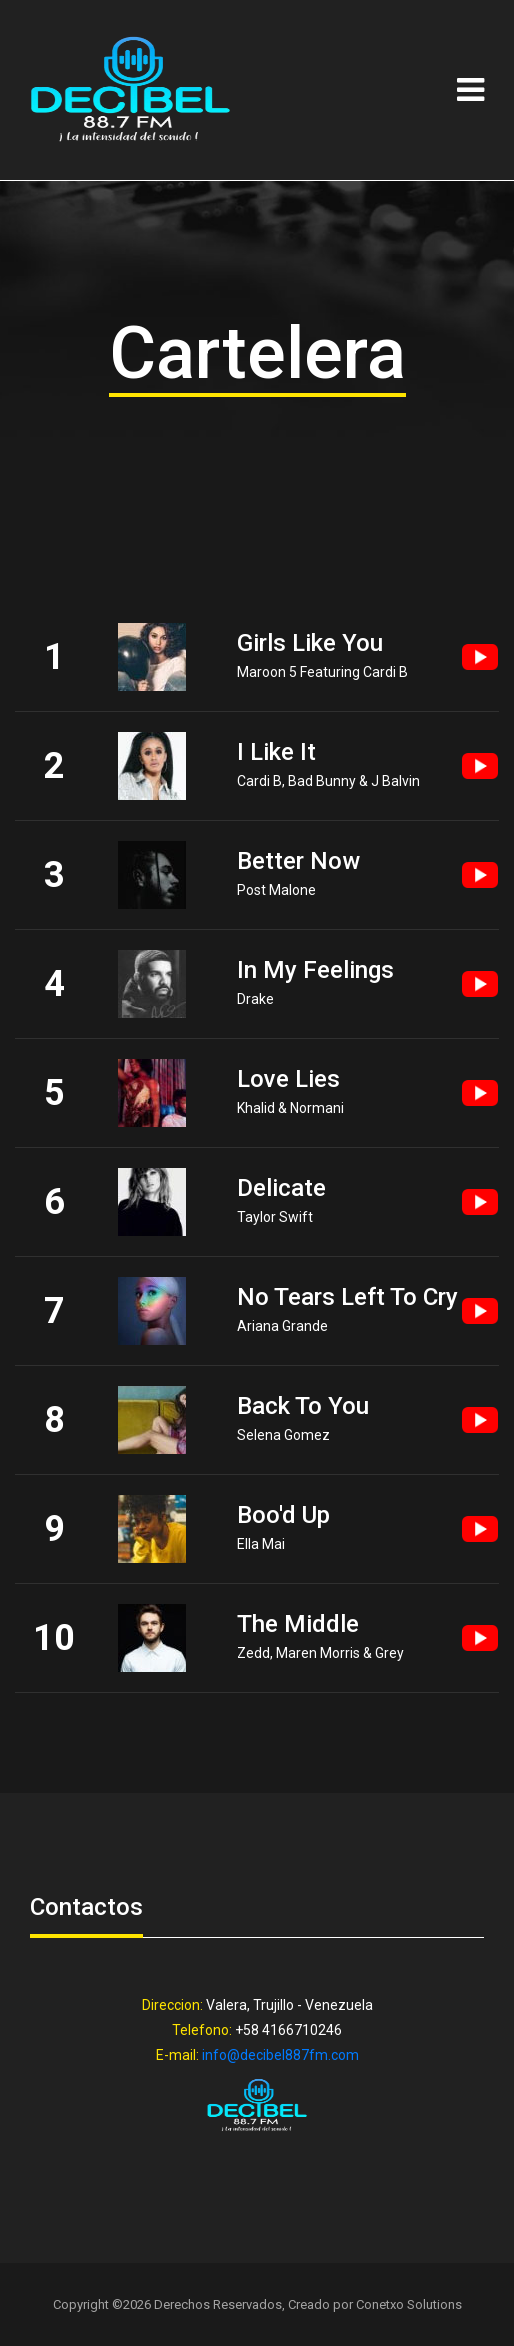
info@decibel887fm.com (280, 2055)
